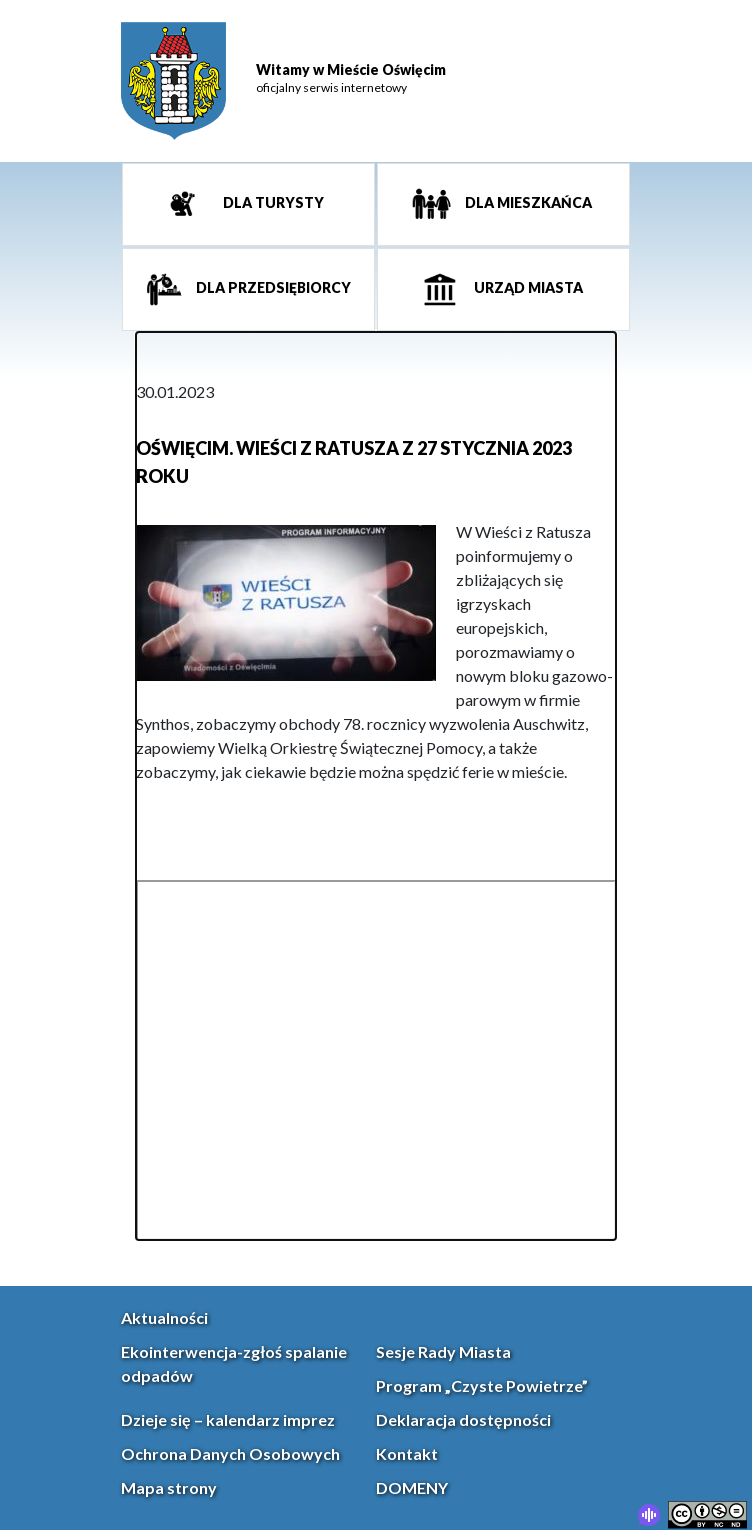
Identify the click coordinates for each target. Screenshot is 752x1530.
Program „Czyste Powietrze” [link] (482, 1385)
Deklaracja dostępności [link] (463, 1419)
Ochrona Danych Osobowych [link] (230, 1453)
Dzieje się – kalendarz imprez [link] (228, 1419)
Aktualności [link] (164, 1317)
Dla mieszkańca (527, 203)
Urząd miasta (527, 288)
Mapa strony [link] (169, 1487)
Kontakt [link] (407, 1453)
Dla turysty (272, 203)
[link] (173, 81)
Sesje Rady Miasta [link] (443, 1351)
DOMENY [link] (412, 1487)
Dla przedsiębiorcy (272, 288)
